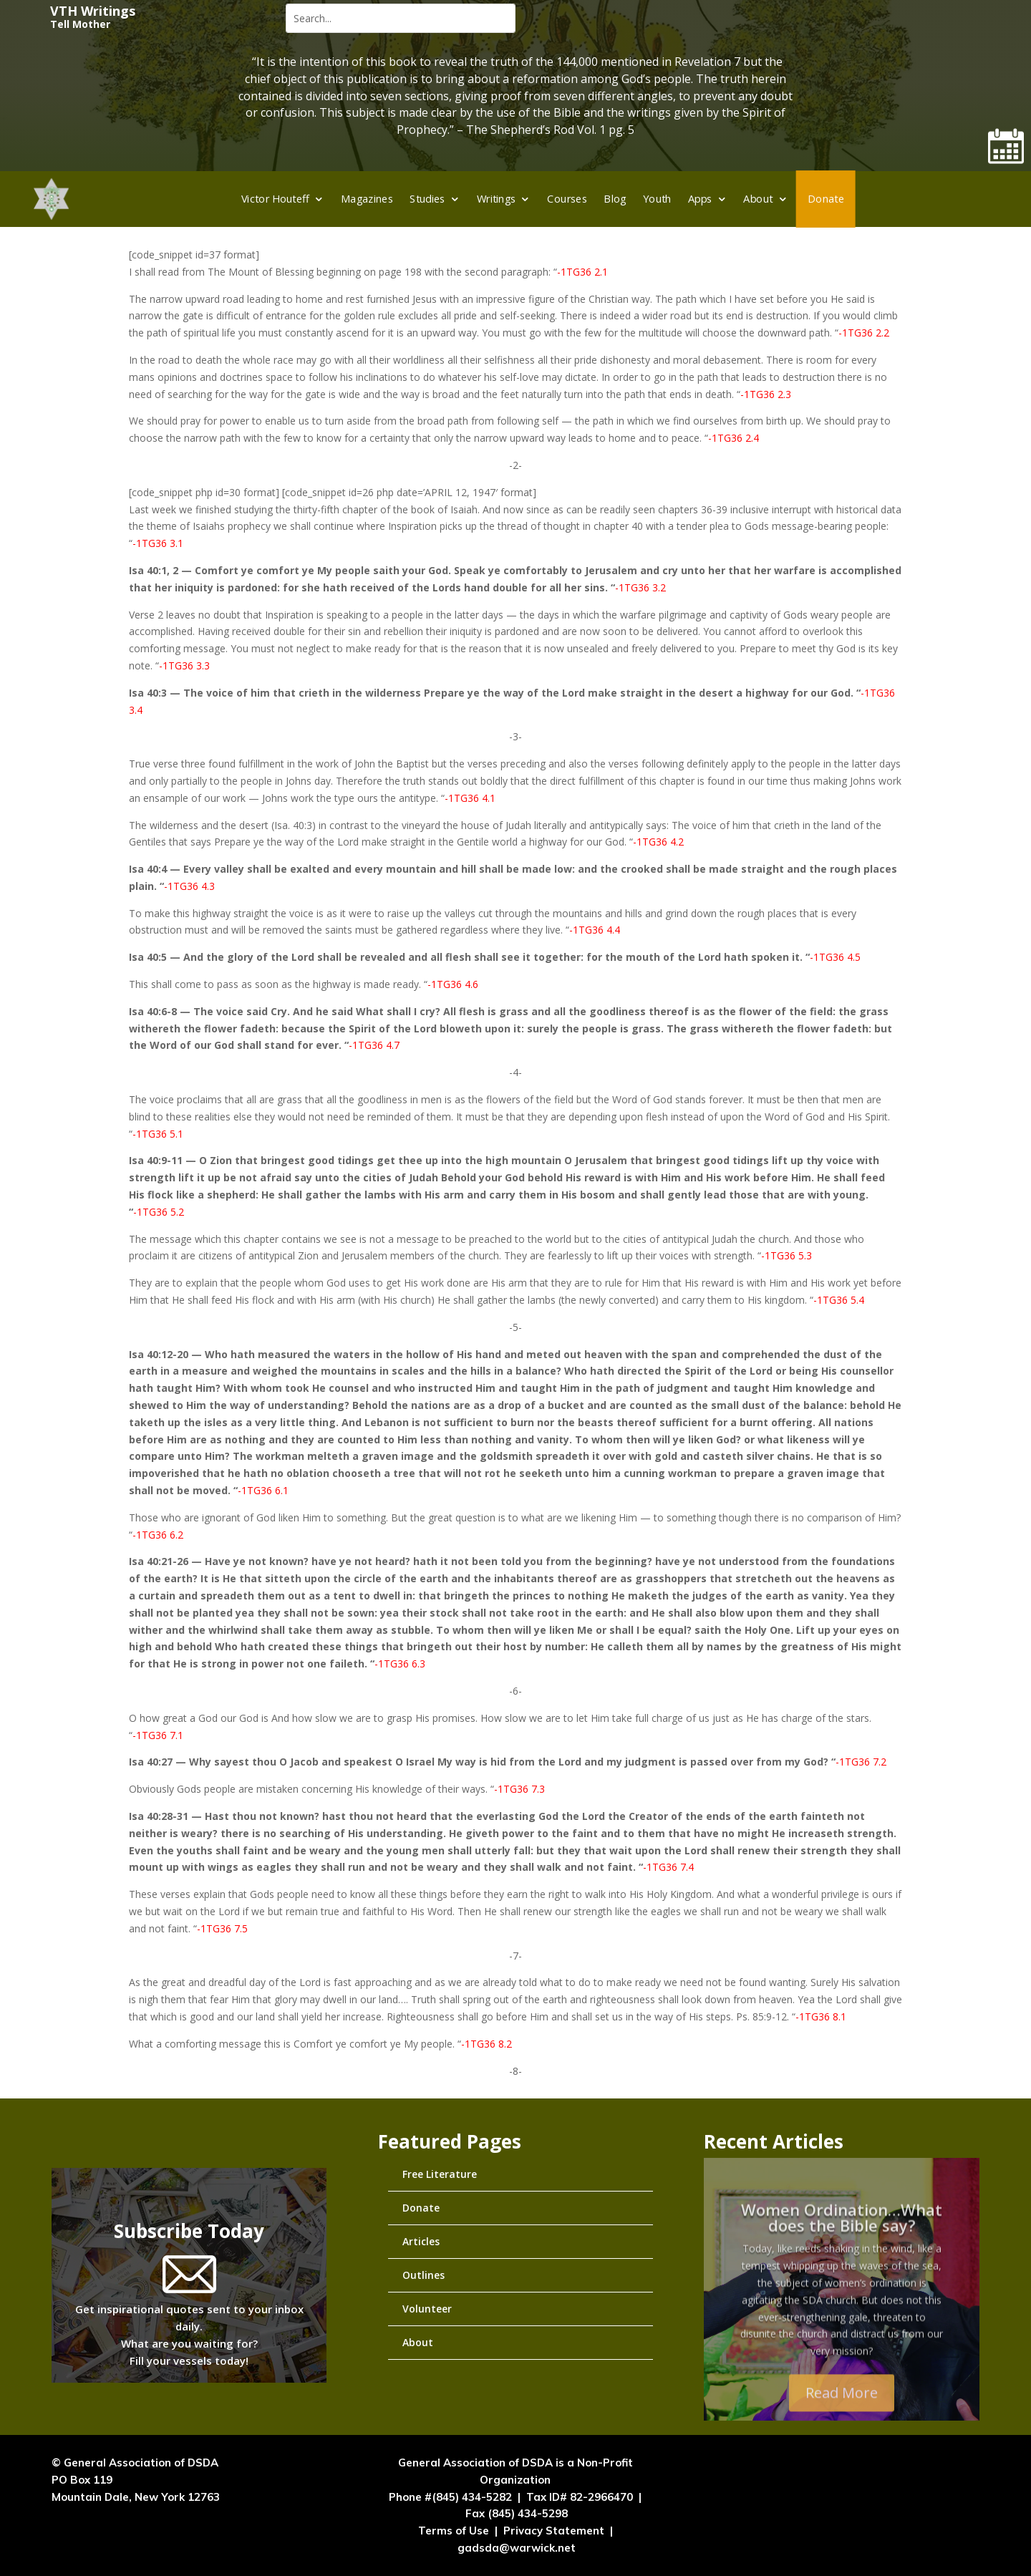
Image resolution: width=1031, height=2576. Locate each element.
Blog (615, 198)
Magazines (367, 198)
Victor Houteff (275, 198)
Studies (427, 198)
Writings (496, 198)
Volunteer (427, 2308)
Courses (568, 198)
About (758, 198)
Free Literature (439, 2174)
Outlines (423, 2275)
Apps (700, 198)
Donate (826, 198)
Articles (421, 2241)
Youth (657, 198)
